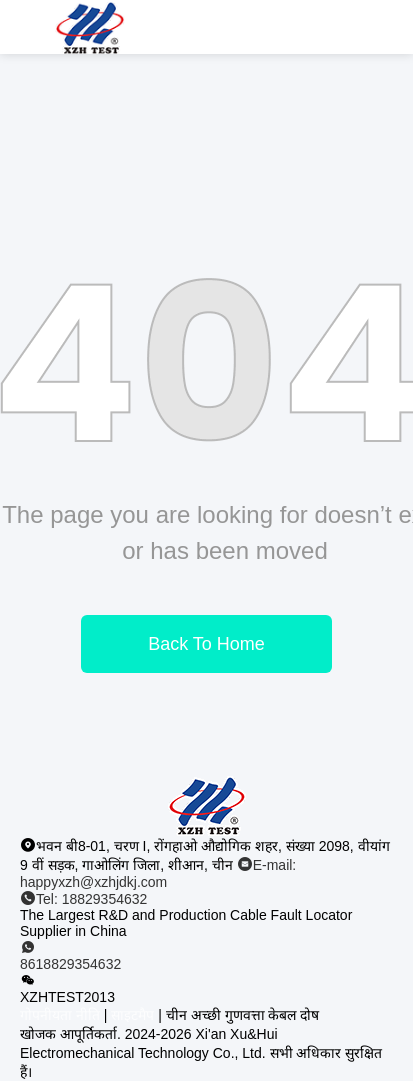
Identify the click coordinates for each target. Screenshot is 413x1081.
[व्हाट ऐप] (206, 956)
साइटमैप (132, 1015)
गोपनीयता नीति (60, 1015)
